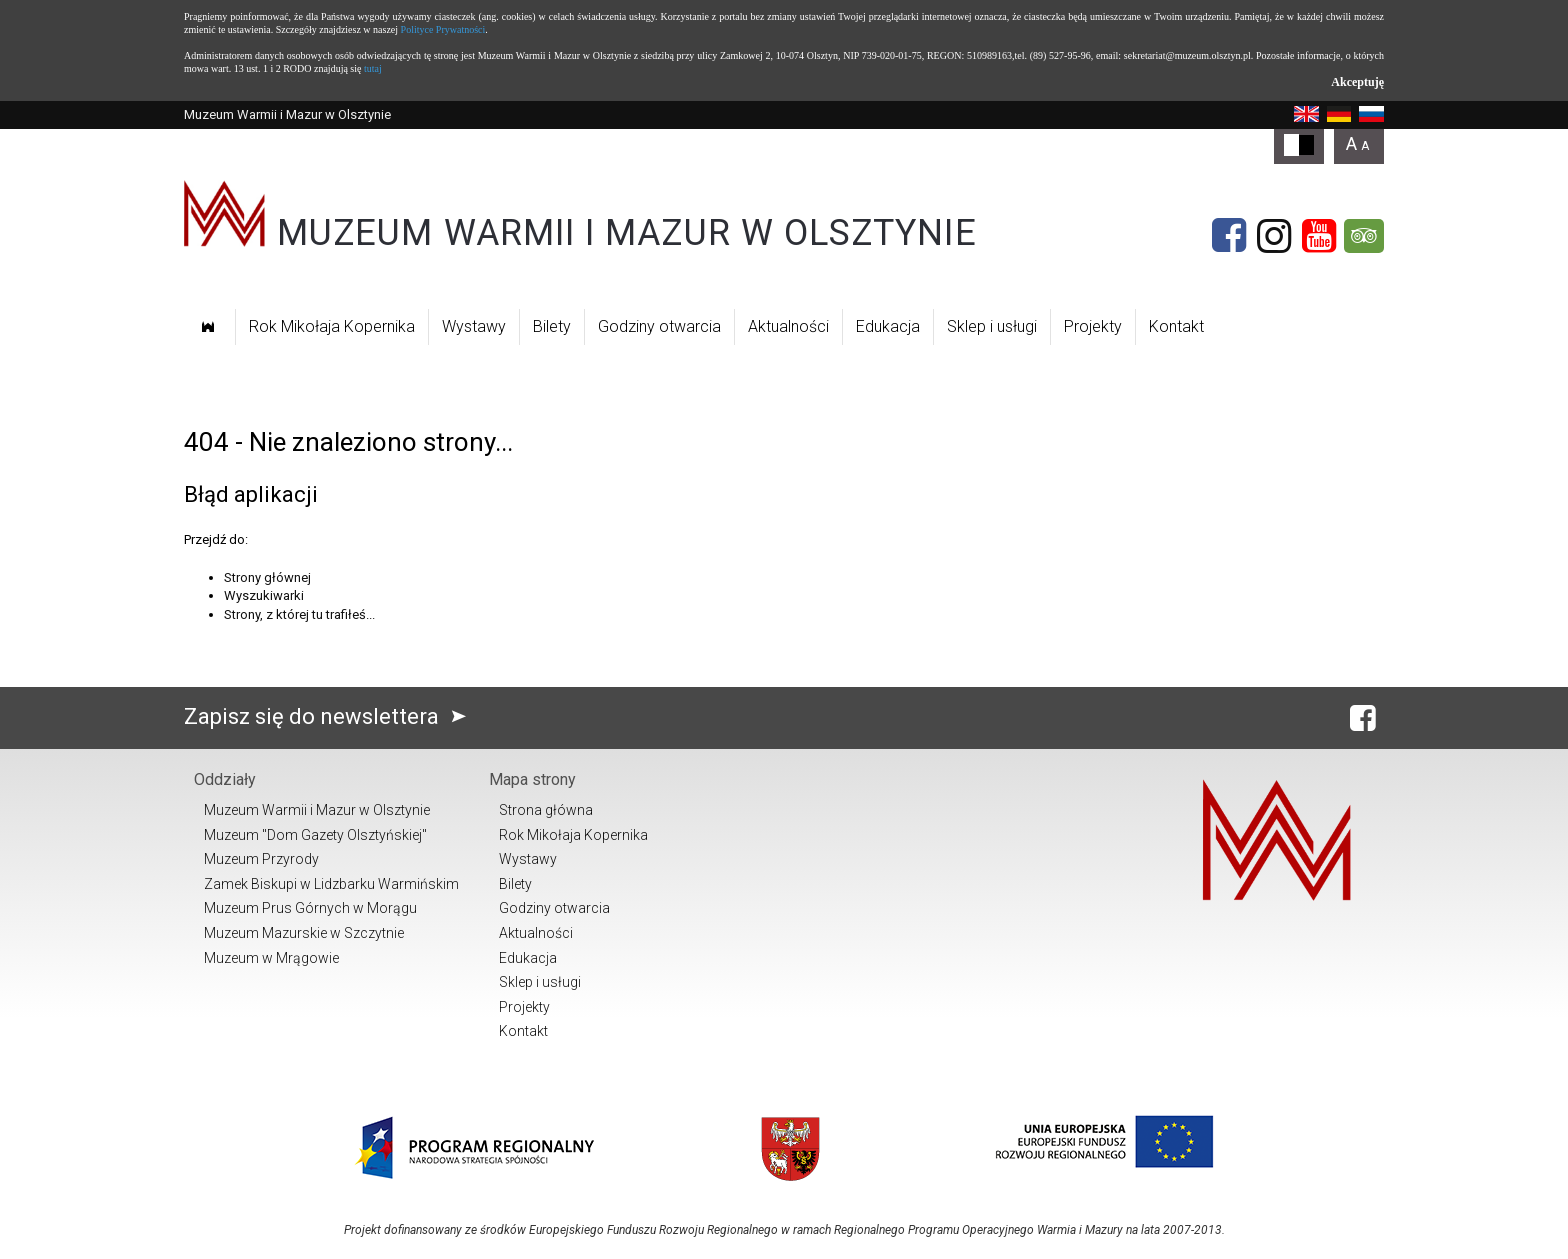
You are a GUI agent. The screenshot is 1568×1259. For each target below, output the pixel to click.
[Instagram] (1274, 236)
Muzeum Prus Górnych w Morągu (310, 908)
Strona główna (546, 810)
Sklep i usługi (992, 326)
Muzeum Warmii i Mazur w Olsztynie (317, 810)
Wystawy (474, 326)
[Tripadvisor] (1364, 236)
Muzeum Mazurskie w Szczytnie (304, 933)
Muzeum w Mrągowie (271, 958)
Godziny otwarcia (659, 326)
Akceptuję (1357, 82)
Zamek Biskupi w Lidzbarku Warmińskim (331, 884)
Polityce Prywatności (443, 29)
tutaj (373, 68)
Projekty (1093, 326)
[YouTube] (1319, 236)
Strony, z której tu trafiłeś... (299, 614)
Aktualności (788, 326)
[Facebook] (1229, 236)
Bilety (552, 326)
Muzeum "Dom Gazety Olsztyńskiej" (315, 835)
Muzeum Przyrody (261, 859)
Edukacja (888, 326)
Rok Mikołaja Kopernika (332, 326)
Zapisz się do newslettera (329, 716)
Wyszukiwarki (264, 595)
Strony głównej (267, 577)
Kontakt (1176, 326)
